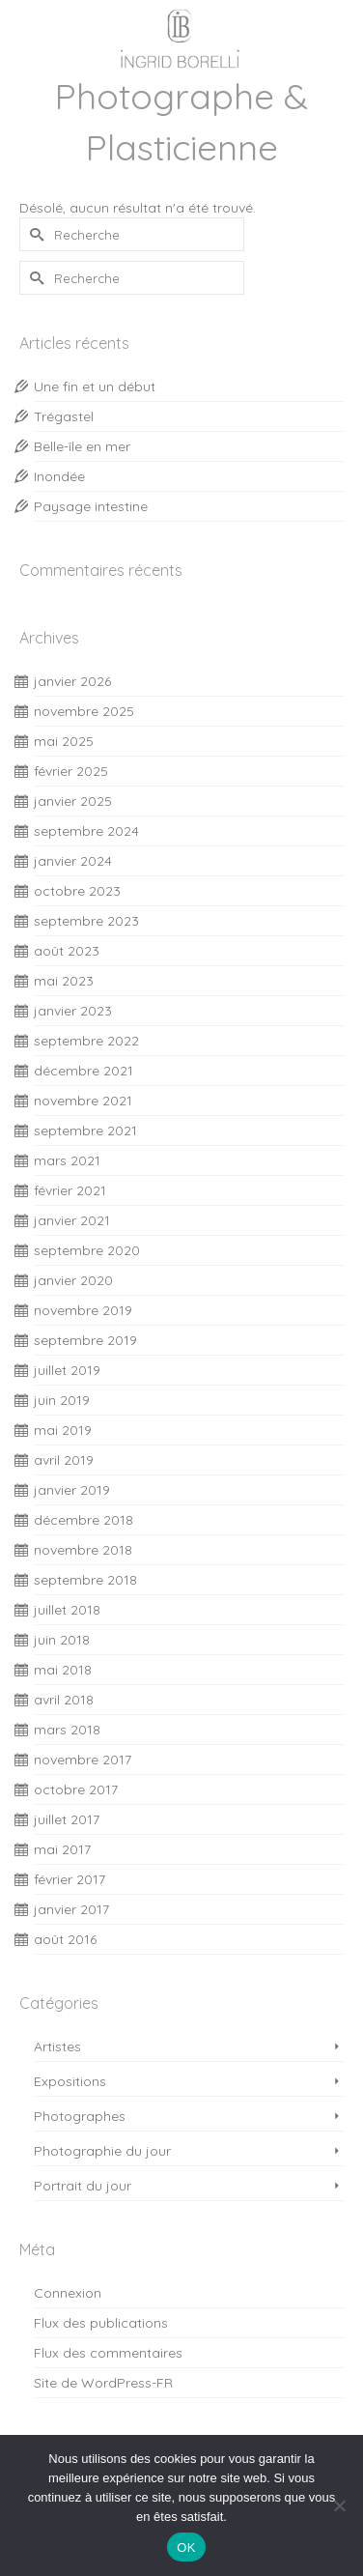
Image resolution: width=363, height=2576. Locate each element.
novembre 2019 (83, 1310)
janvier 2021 (72, 1220)
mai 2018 (63, 1669)
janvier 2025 (73, 801)
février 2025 (71, 771)
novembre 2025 (84, 711)
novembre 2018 (83, 1550)
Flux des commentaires (108, 2352)
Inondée (59, 476)
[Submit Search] (33, 234)
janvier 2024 (73, 861)
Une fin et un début (94, 386)
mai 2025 (64, 741)
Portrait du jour (82, 2185)
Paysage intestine (91, 506)
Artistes (57, 2046)
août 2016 (65, 1939)
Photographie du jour (102, 2151)
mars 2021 (67, 1160)
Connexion (67, 2293)
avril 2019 (64, 1460)
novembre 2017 (82, 1759)
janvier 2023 (73, 1010)
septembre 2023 (86, 921)
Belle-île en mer (82, 446)
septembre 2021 (85, 1130)
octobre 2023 (77, 891)
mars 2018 (67, 1729)
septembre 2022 (86, 1040)
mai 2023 (64, 980)
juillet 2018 (67, 1609)
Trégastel (64, 416)
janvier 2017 (71, 1909)
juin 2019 (62, 1400)
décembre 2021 (83, 1070)
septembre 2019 (85, 1340)
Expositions (70, 2081)
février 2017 (69, 1879)
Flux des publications (101, 2323)
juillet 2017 (66, 1819)
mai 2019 (63, 1430)
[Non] (339, 2505)
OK (186, 2547)
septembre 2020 (87, 1250)
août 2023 (66, 950)
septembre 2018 (85, 1580)
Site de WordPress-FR (103, 2382)
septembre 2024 (86, 831)
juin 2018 (62, 1639)
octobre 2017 (76, 1789)
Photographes (80, 2116)
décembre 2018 (83, 1520)
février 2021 (70, 1190)
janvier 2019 (72, 1490)
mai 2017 (62, 1849)
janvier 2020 (73, 1280)
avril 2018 (64, 1699)
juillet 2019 (67, 1370)
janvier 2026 (72, 681)
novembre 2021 (83, 1100)
